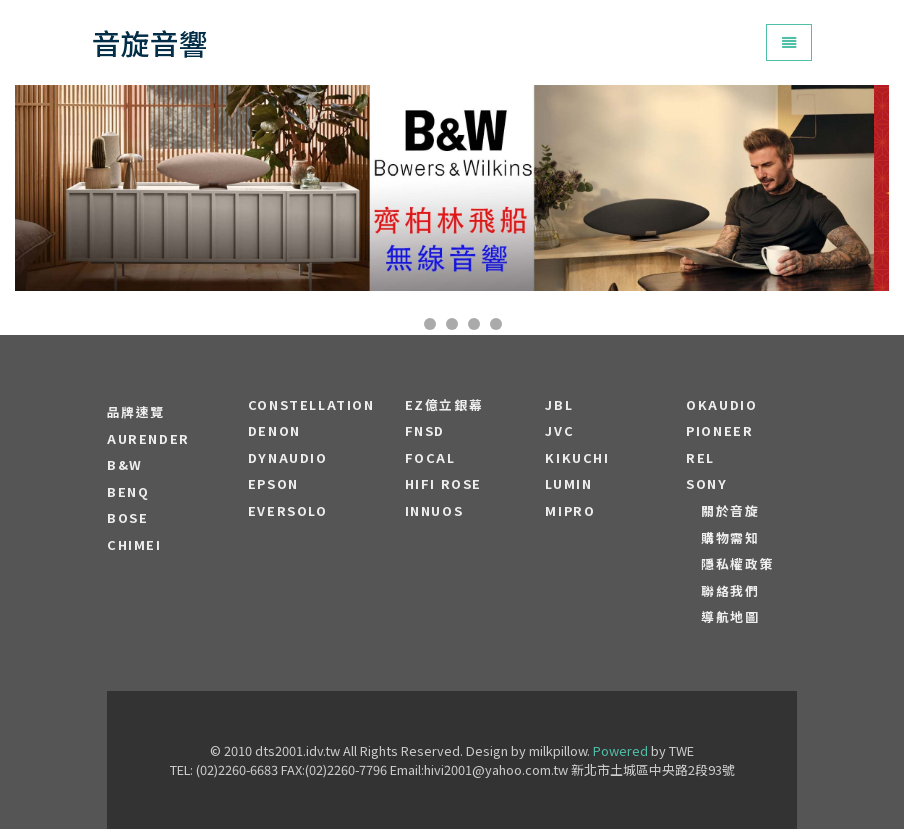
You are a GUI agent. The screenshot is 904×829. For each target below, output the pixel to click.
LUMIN (568, 484)
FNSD (425, 431)
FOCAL (430, 458)
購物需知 (730, 538)
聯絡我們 (730, 591)
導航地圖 (730, 617)
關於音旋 (730, 511)
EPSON (273, 484)
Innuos (434, 511)
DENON (274, 431)
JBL (559, 405)
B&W (125, 465)
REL (700, 458)
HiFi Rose (443, 484)
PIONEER (719, 431)
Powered (620, 750)
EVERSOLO (288, 511)
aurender (148, 439)
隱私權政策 (737, 564)
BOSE (127, 518)
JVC (559, 431)
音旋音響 (150, 42)
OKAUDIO (721, 405)
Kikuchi (577, 458)
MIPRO (570, 511)
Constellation (311, 405)
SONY (706, 484)
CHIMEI (134, 545)
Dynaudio (288, 458)
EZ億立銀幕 (444, 405)
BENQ (128, 492)
